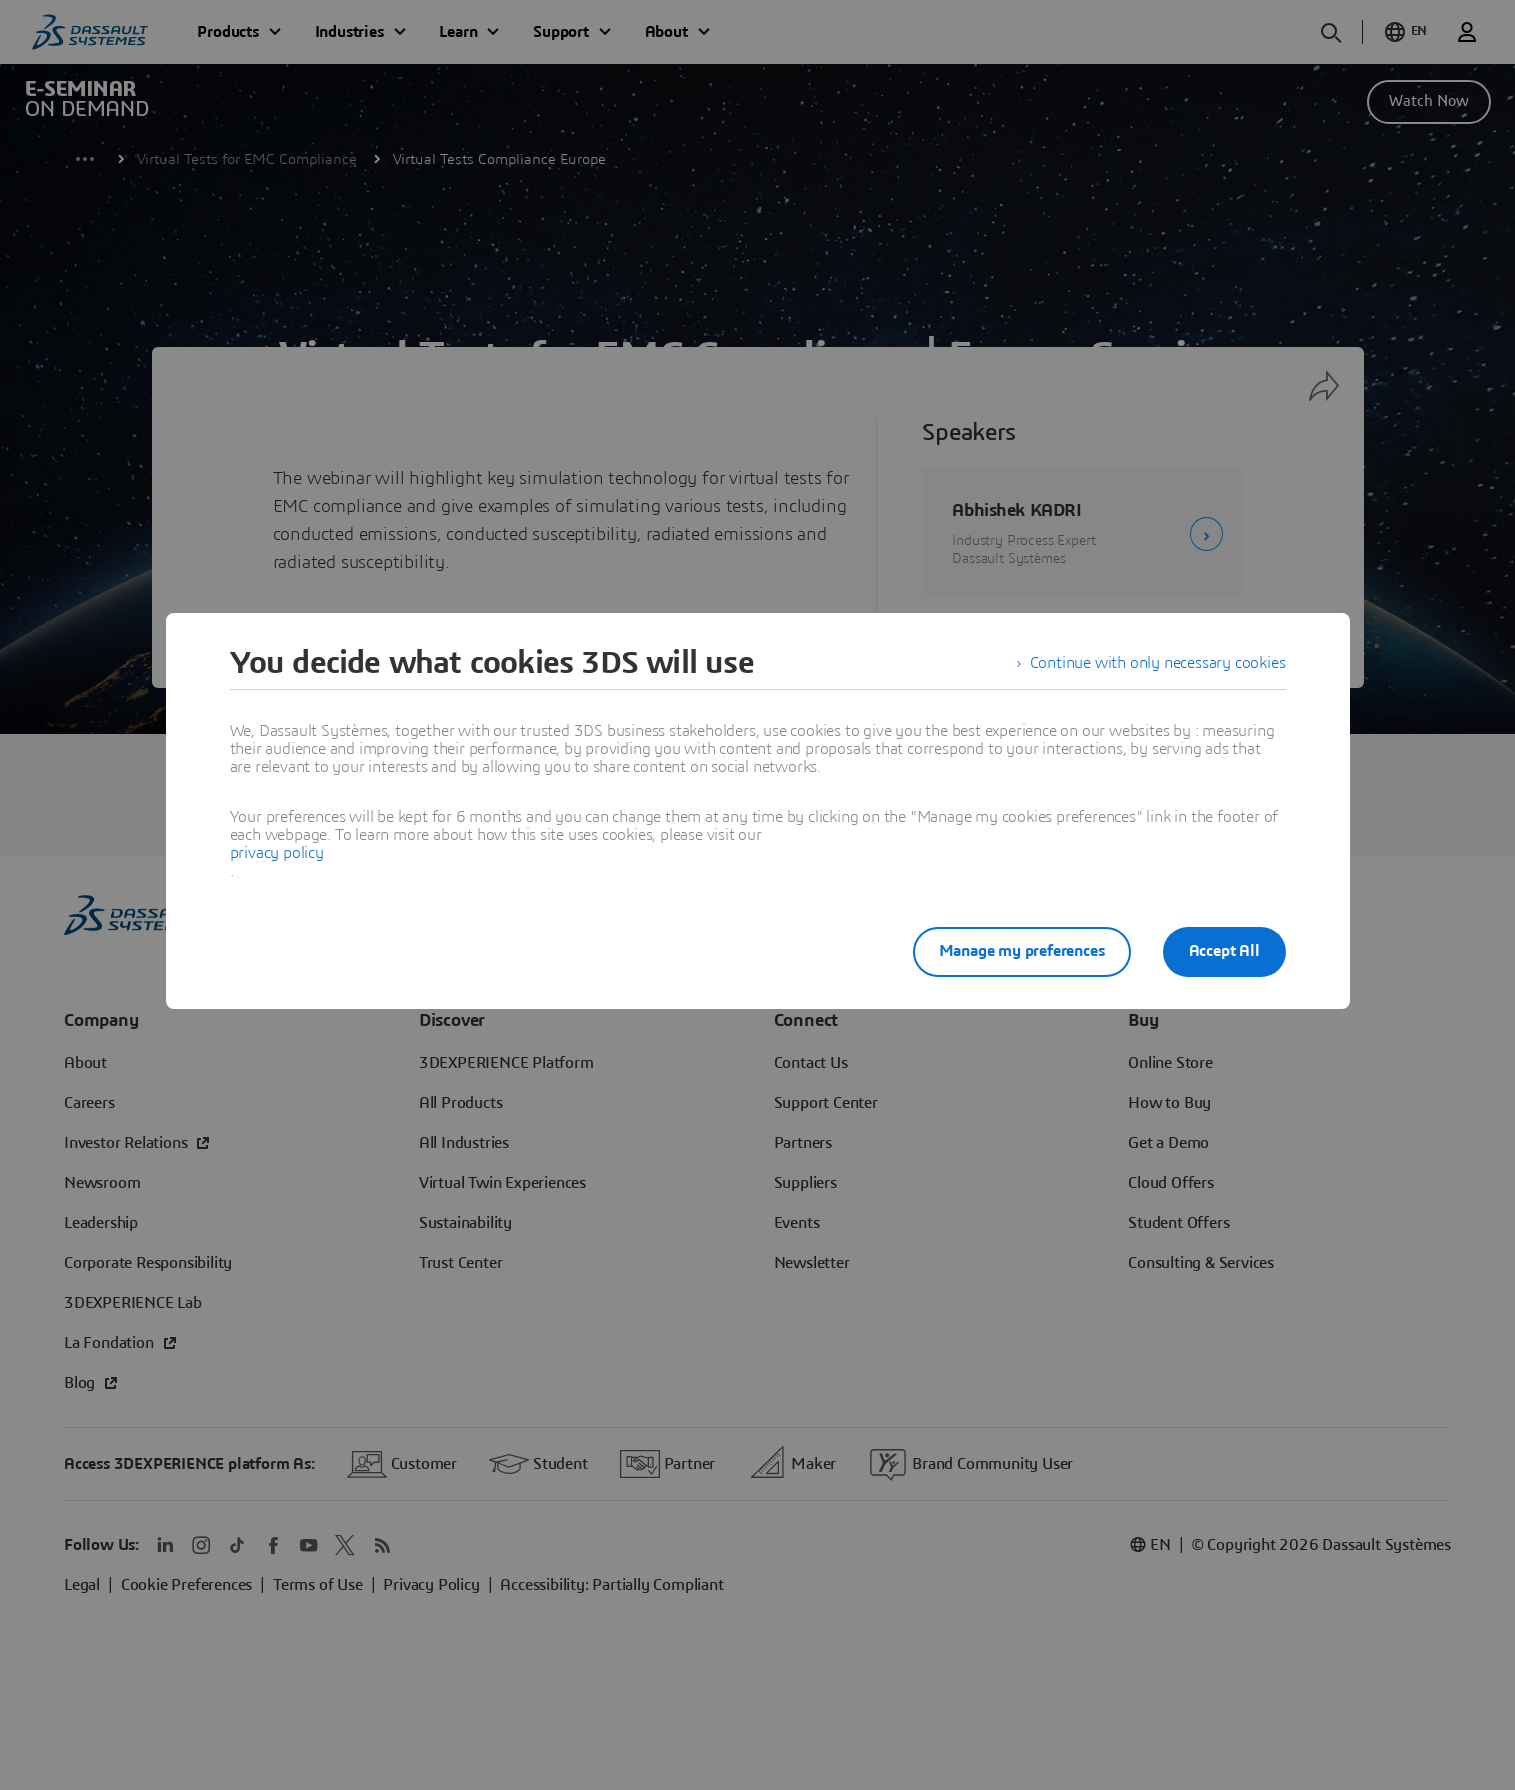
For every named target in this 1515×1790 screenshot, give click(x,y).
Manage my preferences (1022, 951)
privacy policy (277, 853)
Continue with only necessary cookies (1158, 663)
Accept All (1224, 951)
